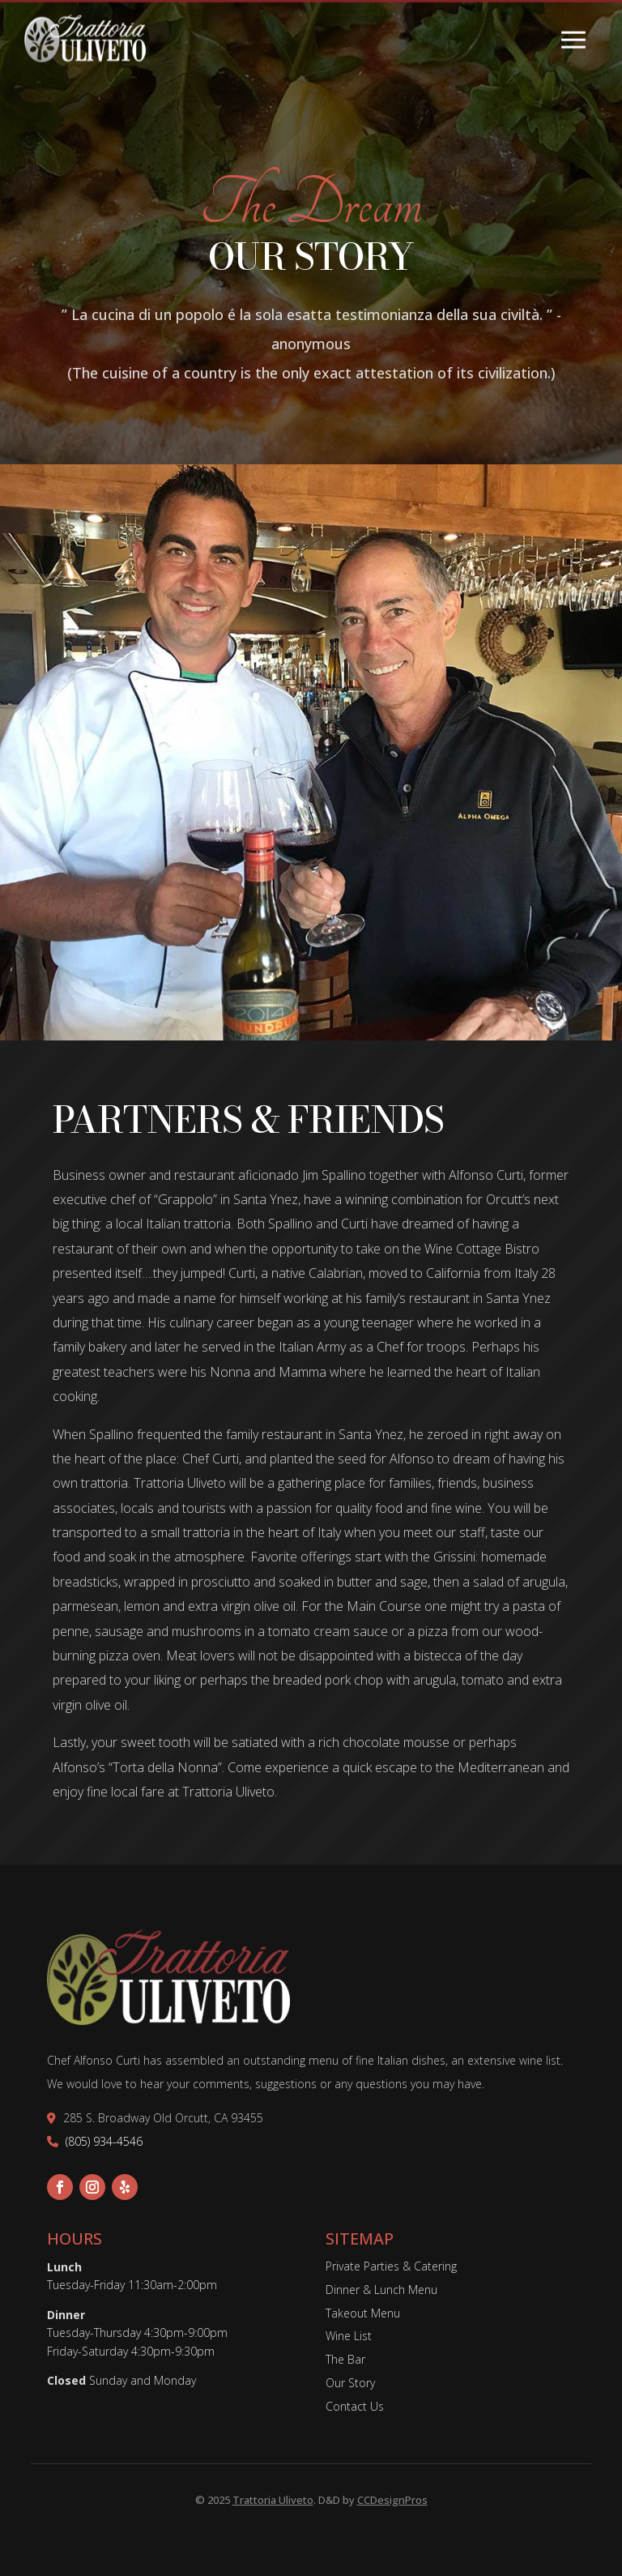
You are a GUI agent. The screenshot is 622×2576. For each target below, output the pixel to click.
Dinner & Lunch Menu (381, 2289)
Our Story (350, 2382)
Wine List (349, 2335)
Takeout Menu (363, 2313)
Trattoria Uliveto (272, 2500)
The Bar (345, 2359)
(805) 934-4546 (104, 2141)
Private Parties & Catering (391, 2266)
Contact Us (355, 2406)
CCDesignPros (392, 2500)
